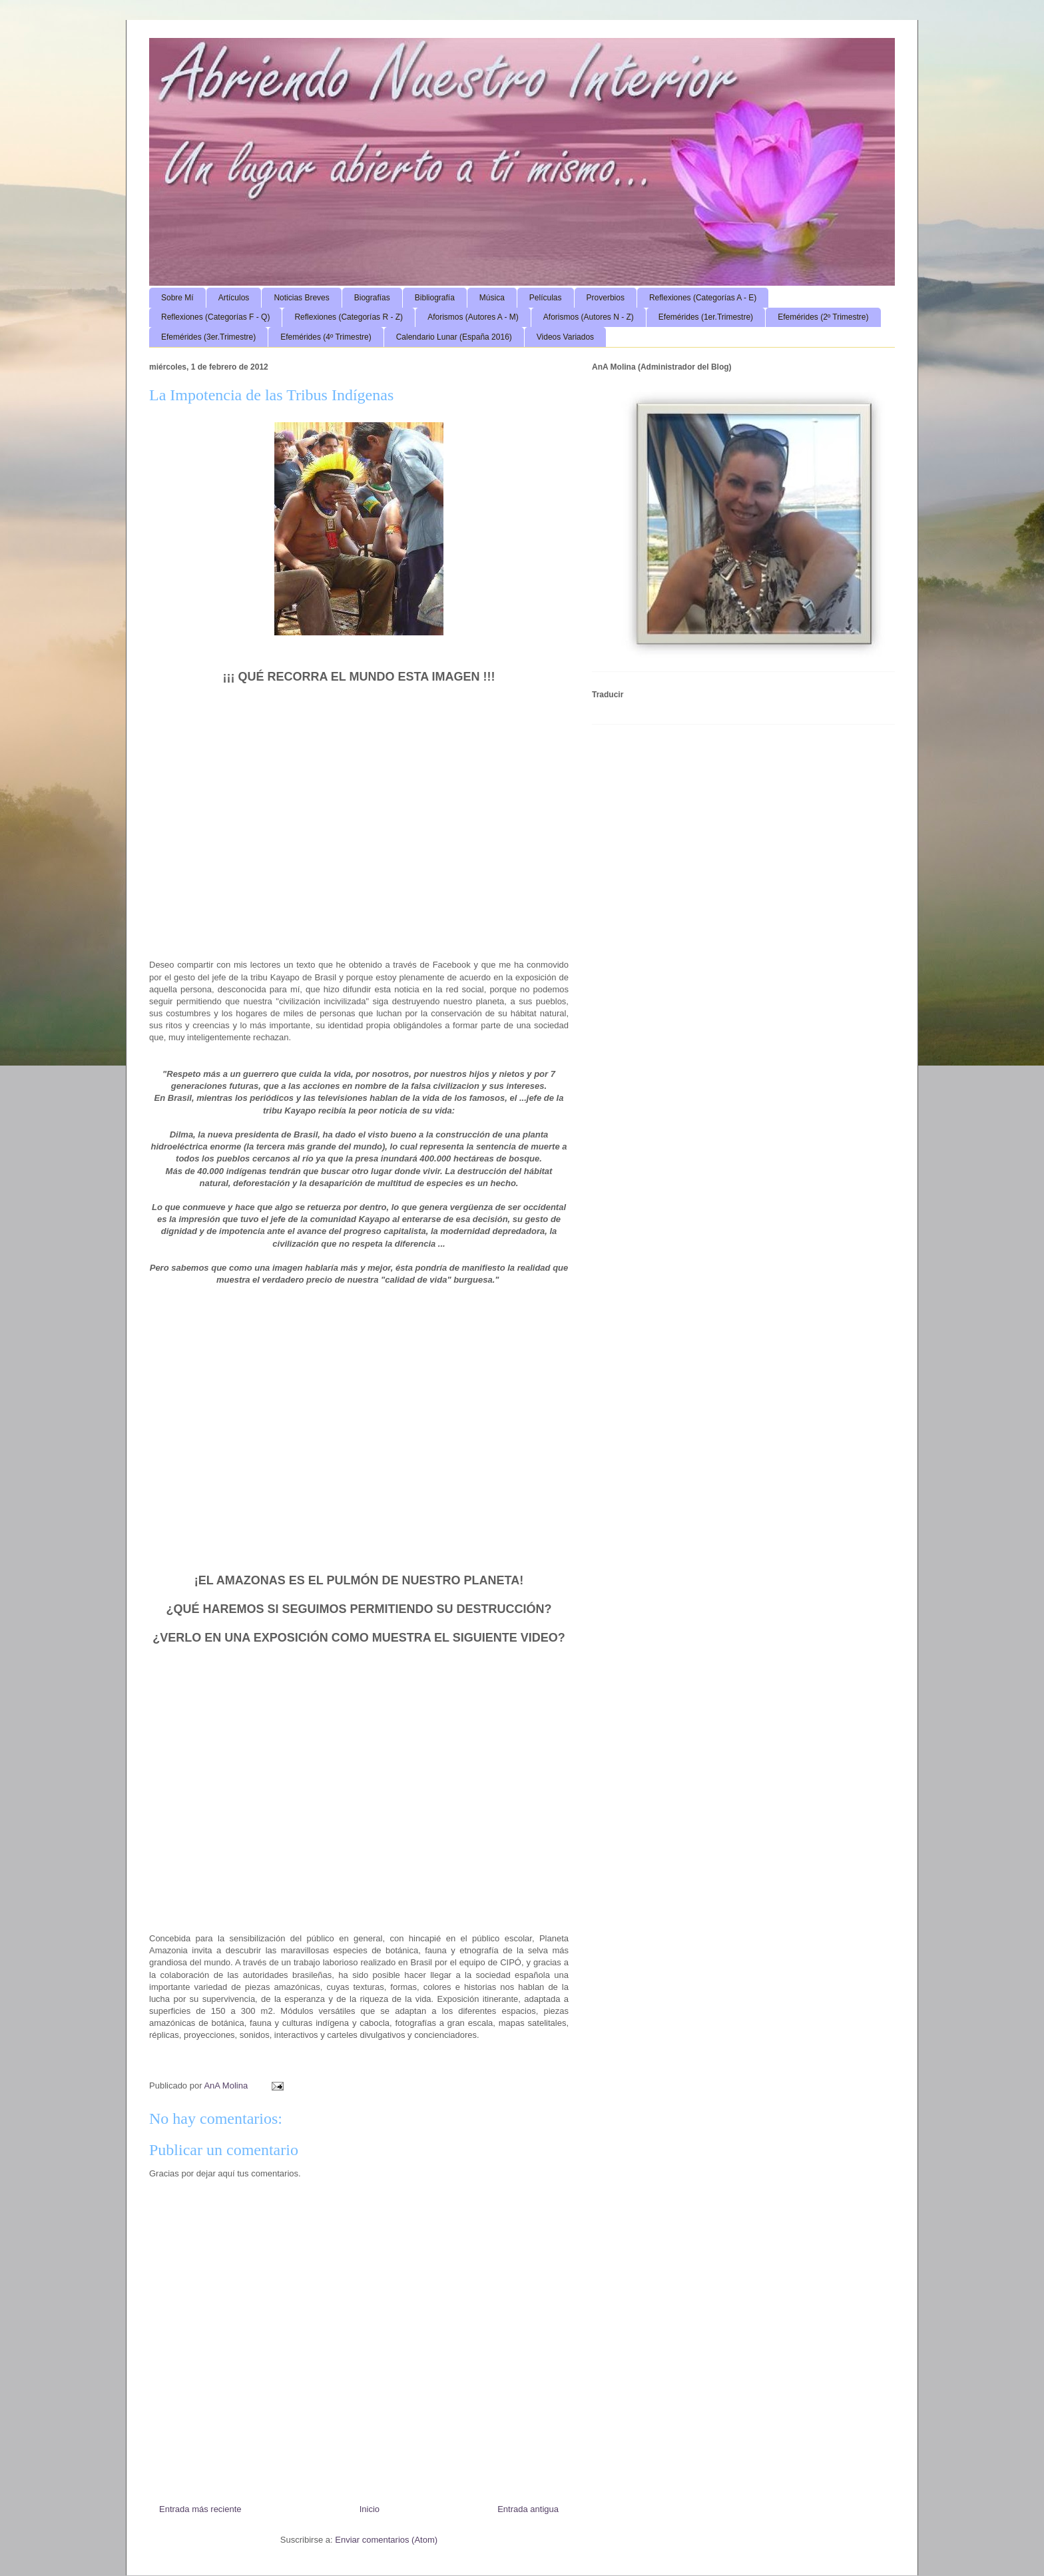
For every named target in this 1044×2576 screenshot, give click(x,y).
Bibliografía (435, 297)
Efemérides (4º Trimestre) (325, 337)
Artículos (234, 297)
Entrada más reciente (200, 2509)
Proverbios (606, 297)
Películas (545, 297)
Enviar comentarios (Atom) (386, 2540)
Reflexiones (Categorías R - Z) (348, 317)
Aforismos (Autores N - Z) (588, 317)
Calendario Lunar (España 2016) (454, 337)
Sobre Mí (177, 297)
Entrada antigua (528, 2509)
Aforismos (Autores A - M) (473, 317)
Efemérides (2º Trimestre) (823, 317)
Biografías (372, 297)
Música (492, 297)
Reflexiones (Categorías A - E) (702, 297)
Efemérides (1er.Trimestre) (705, 317)
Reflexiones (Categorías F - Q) (215, 317)
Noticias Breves (301, 297)
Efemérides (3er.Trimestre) (208, 337)
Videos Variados (565, 337)
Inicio (370, 2509)
